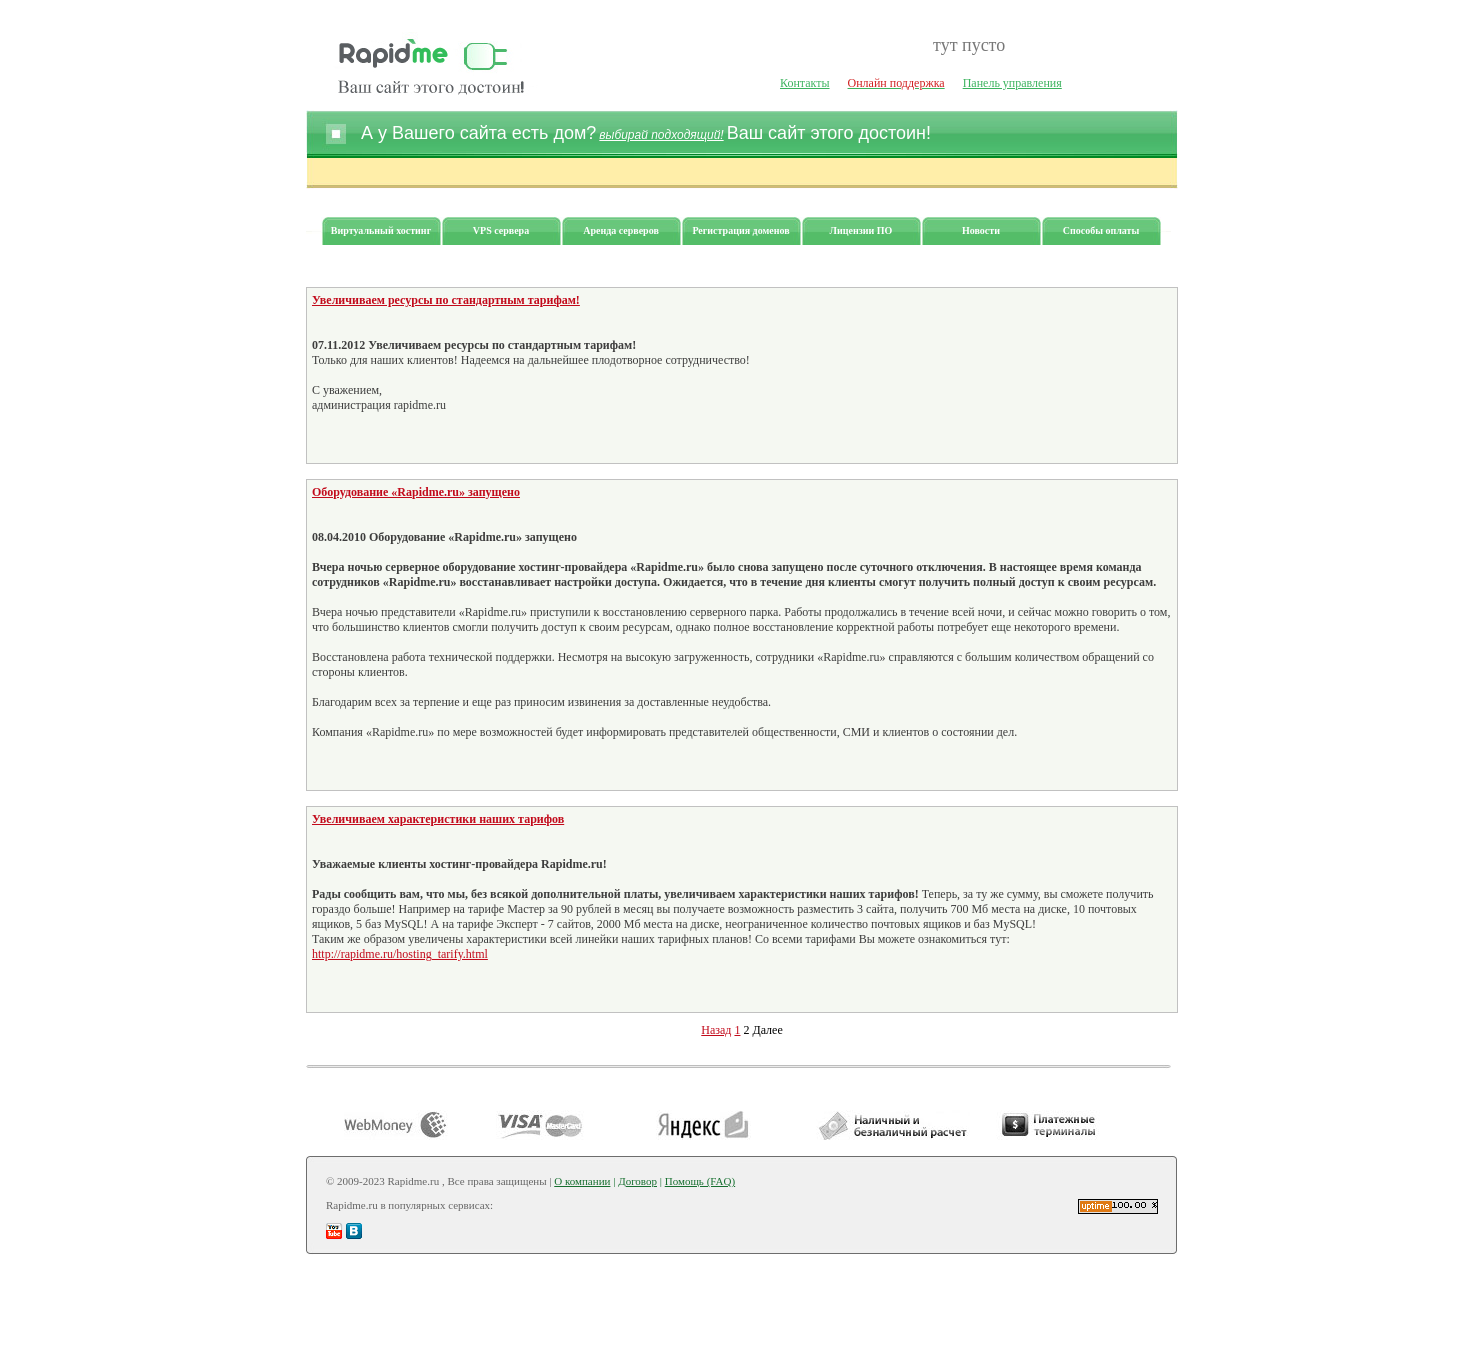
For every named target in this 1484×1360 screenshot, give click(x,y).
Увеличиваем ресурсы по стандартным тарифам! (446, 300)
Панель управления (1012, 83)
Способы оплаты (1101, 230)
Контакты (805, 83)
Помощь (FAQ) (700, 1181)
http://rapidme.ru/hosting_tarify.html (400, 954)
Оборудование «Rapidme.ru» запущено (416, 492)
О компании (582, 1181)
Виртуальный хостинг (381, 230)
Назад (716, 1030)
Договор (637, 1181)
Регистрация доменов (740, 230)
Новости (981, 230)
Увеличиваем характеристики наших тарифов (438, 819)
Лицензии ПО (861, 230)
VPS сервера (501, 230)
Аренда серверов (621, 230)
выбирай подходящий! (661, 135)
